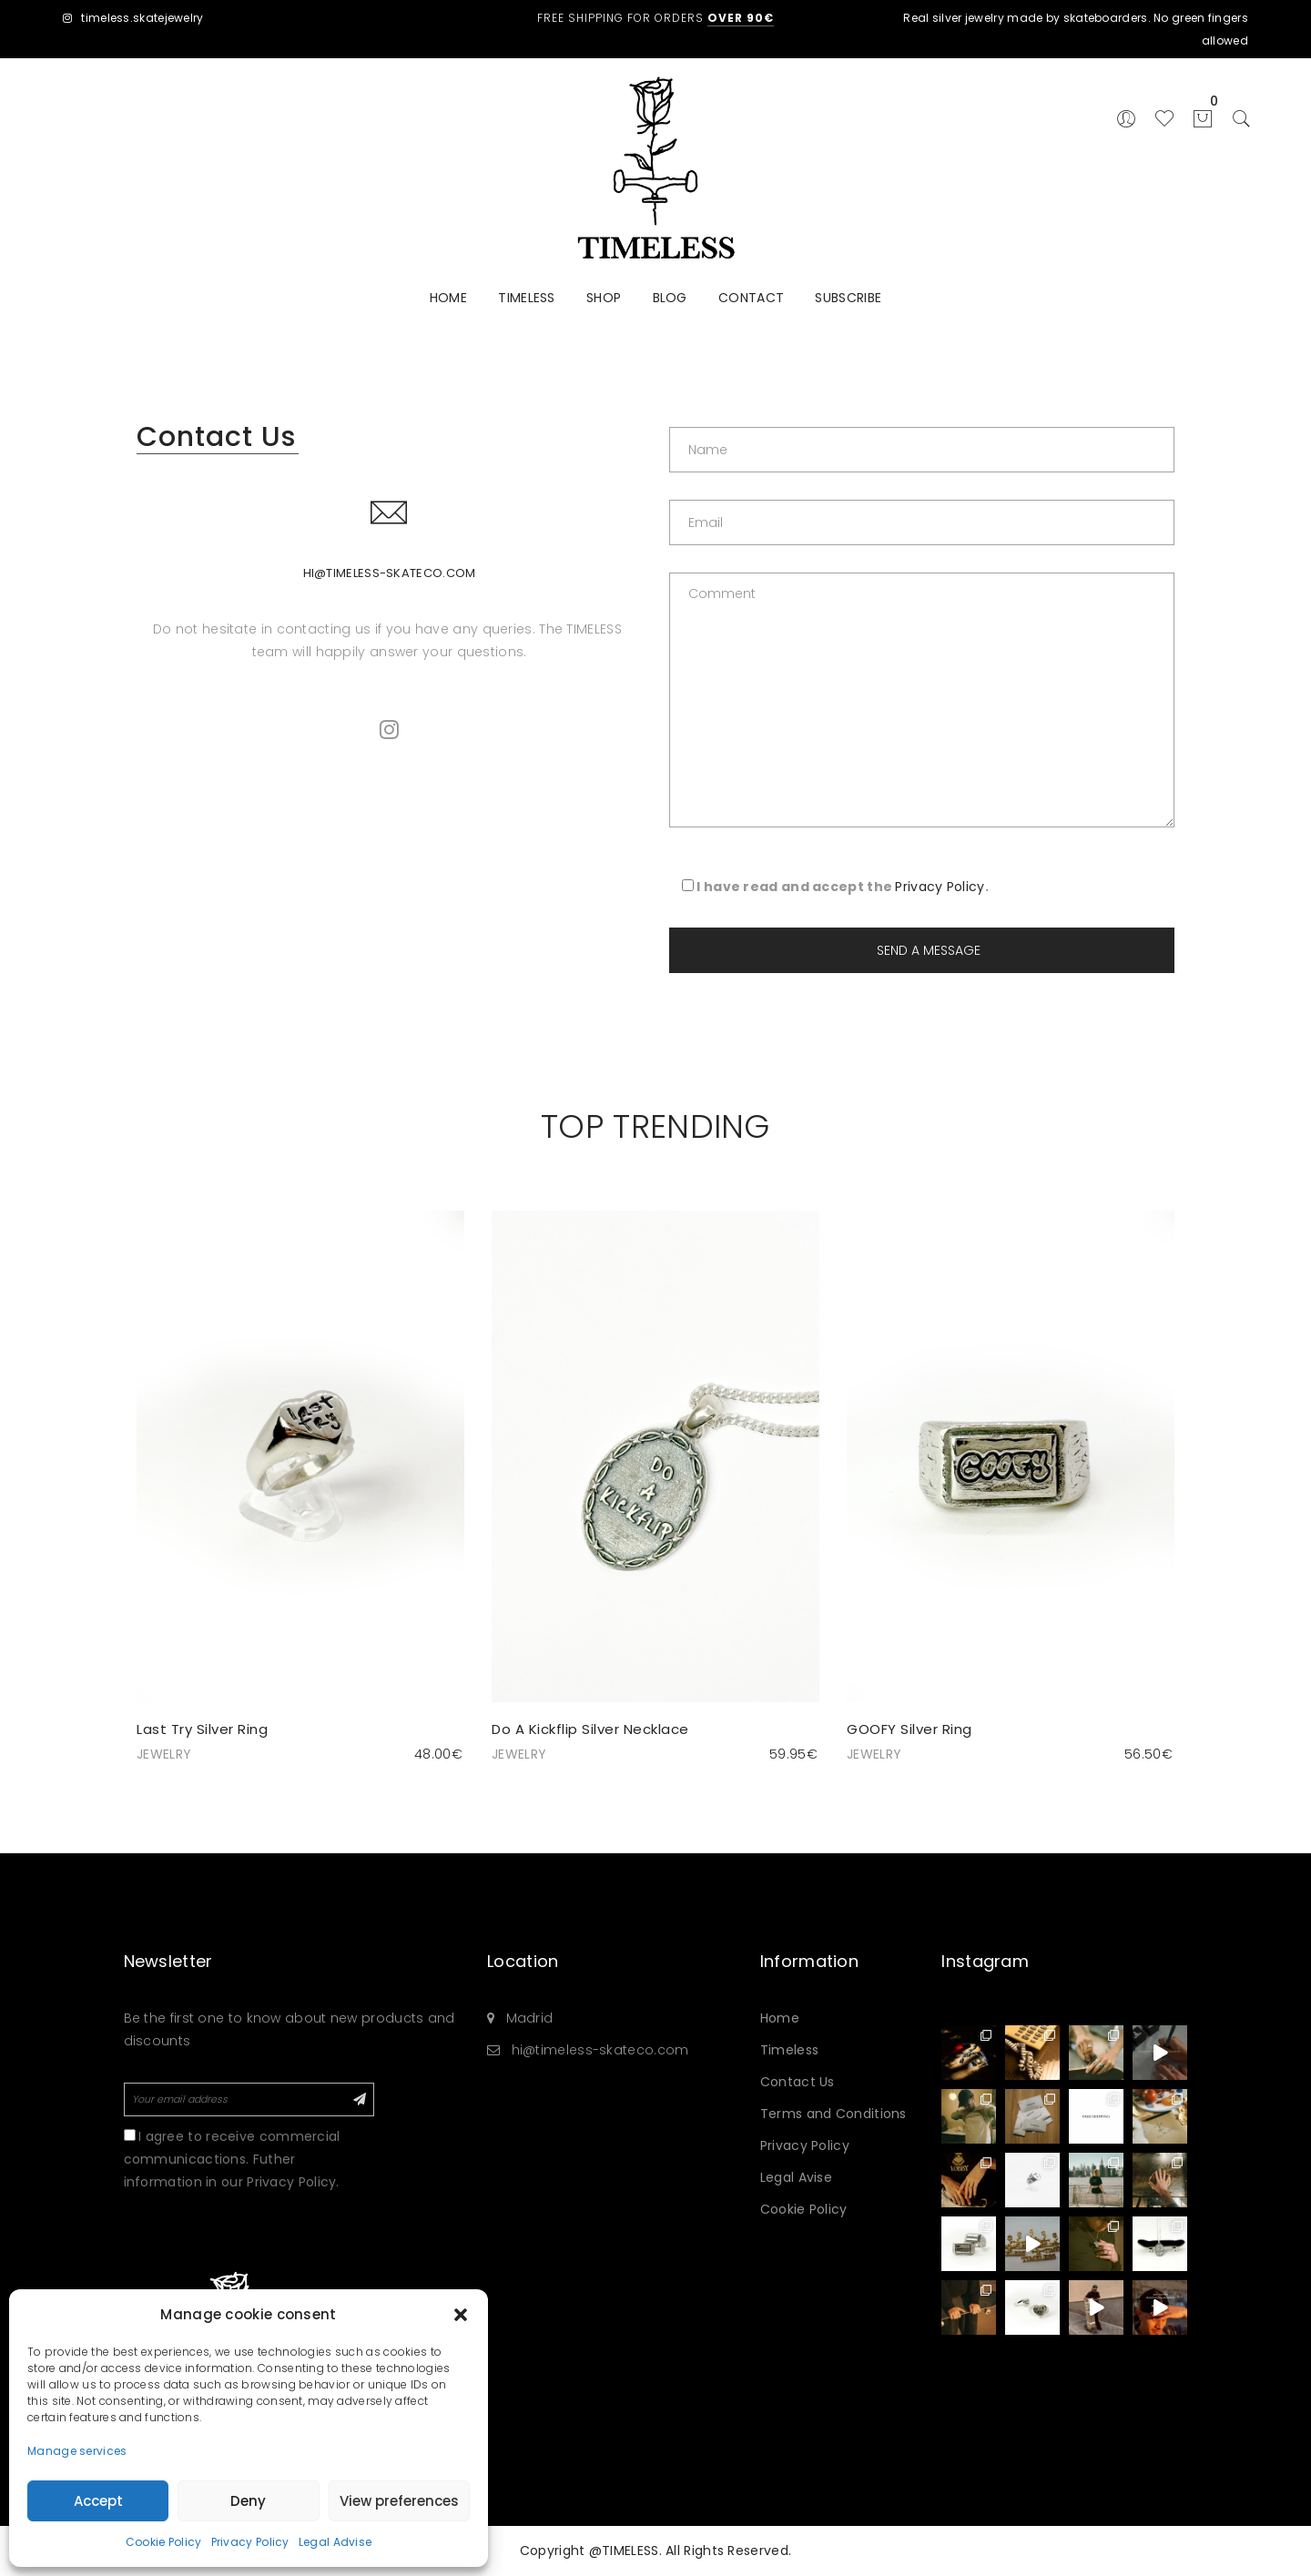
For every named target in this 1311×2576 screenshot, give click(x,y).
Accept (98, 2500)
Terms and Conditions (833, 2113)
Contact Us (797, 2082)
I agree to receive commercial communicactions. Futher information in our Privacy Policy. (232, 2159)
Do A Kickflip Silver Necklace (590, 1729)
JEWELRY (164, 1754)
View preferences (399, 2500)
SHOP (603, 298)
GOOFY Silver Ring (909, 1729)
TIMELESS (526, 298)
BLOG (670, 298)
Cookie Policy (164, 2542)
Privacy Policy (250, 2542)
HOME (448, 298)
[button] (461, 2315)
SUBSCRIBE (848, 298)
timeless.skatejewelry (133, 17)
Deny (248, 2500)
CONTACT (751, 298)
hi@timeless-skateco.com (389, 573)
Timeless (789, 2050)
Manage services (77, 2451)
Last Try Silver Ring (202, 1729)
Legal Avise (796, 2177)
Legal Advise (335, 2542)
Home (779, 2018)
